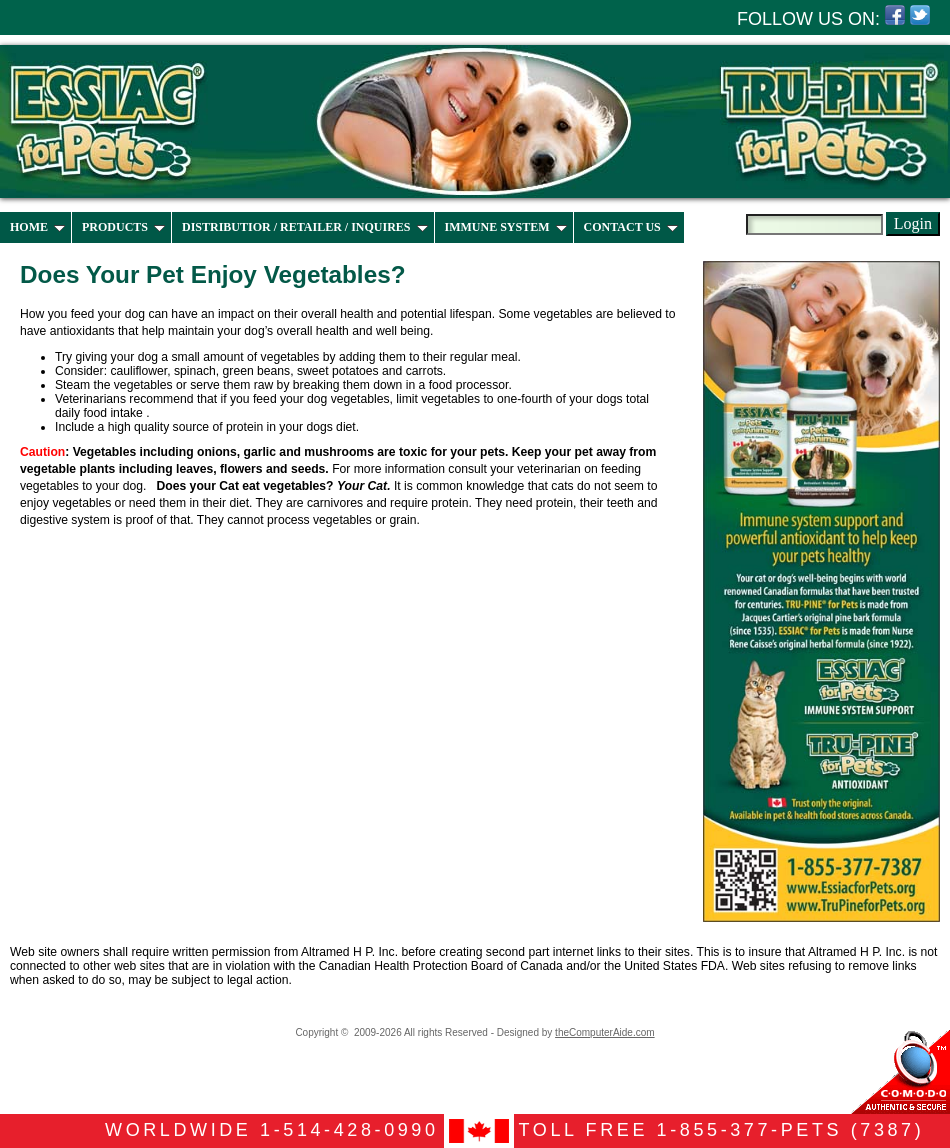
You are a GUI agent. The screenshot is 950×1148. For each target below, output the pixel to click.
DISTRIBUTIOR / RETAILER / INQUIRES (305, 227)
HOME (37, 227)
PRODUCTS (123, 227)
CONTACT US (631, 227)
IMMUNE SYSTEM (506, 227)
